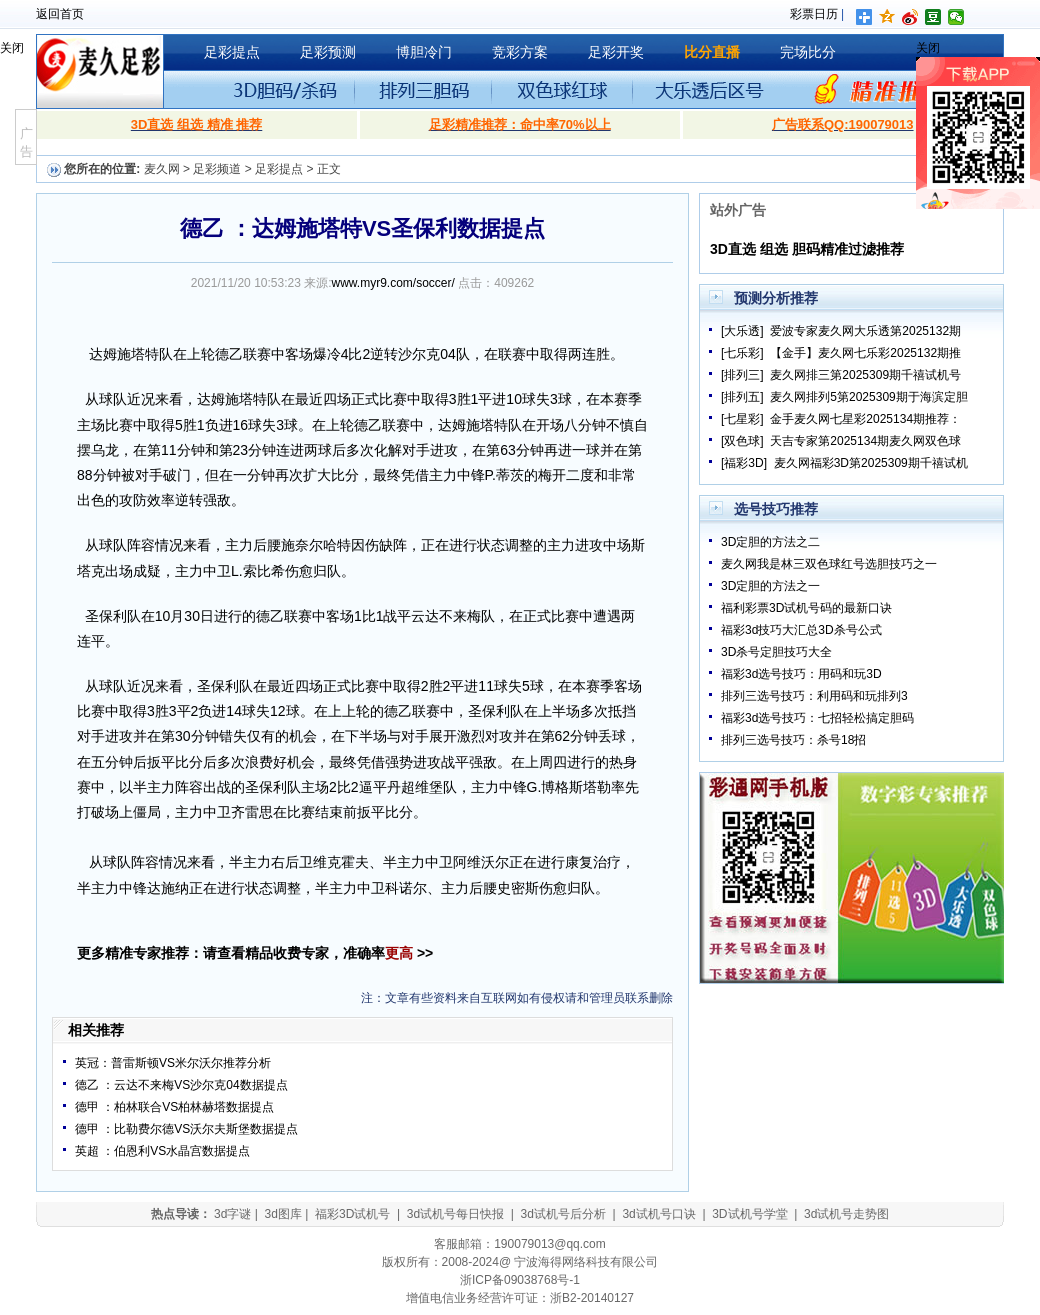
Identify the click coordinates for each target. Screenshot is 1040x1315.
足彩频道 (217, 169)
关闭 (12, 48)
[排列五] (742, 397)
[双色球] (742, 441)
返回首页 (60, 14)
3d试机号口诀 (658, 1214)
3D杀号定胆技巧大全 (776, 652)
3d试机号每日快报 (455, 1214)
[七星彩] (742, 419)
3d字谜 (232, 1214)
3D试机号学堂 (749, 1214)
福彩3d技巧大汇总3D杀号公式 (801, 630)
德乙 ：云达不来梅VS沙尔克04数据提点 (181, 1085)
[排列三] (742, 375)
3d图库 (282, 1214)
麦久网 (162, 169)
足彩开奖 (616, 52)
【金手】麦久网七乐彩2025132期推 (865, 353)
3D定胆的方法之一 (770, 586)
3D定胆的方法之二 (770, 542)
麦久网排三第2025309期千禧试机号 (865, 375)
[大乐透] (742, 331)
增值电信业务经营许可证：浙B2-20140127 (520, 1298)
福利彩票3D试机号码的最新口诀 (806, 608)
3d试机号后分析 (563, 1214)
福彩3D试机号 (352, 1214)
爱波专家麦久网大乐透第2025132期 (865, 331)
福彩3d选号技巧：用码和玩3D (801, 674)
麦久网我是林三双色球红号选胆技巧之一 (829, 564)
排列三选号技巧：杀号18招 (793, 740)
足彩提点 (232, 52)
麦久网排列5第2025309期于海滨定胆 (868, 397)
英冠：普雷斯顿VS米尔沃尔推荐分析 (173, 1063)
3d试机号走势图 (846, 1214)
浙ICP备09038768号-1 (520, 1280)
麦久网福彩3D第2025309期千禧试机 (871, 463)
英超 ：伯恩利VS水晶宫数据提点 (162, 1151)
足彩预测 (328, 52)
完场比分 (808, 52)
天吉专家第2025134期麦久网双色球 (865, 441)
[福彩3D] (744, 463)
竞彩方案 (520, 52)
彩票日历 (814, 14)
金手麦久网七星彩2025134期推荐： (865, 419)
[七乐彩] (742, 353)
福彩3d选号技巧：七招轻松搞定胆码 (817, 718)
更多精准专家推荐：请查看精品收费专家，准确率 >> (255, 953)
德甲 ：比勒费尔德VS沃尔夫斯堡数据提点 (186, 1129)
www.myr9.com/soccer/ (393, 283)
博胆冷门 (424, 52)
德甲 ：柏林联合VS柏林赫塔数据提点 (174, 1107)
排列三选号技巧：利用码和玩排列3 (814, 696)
